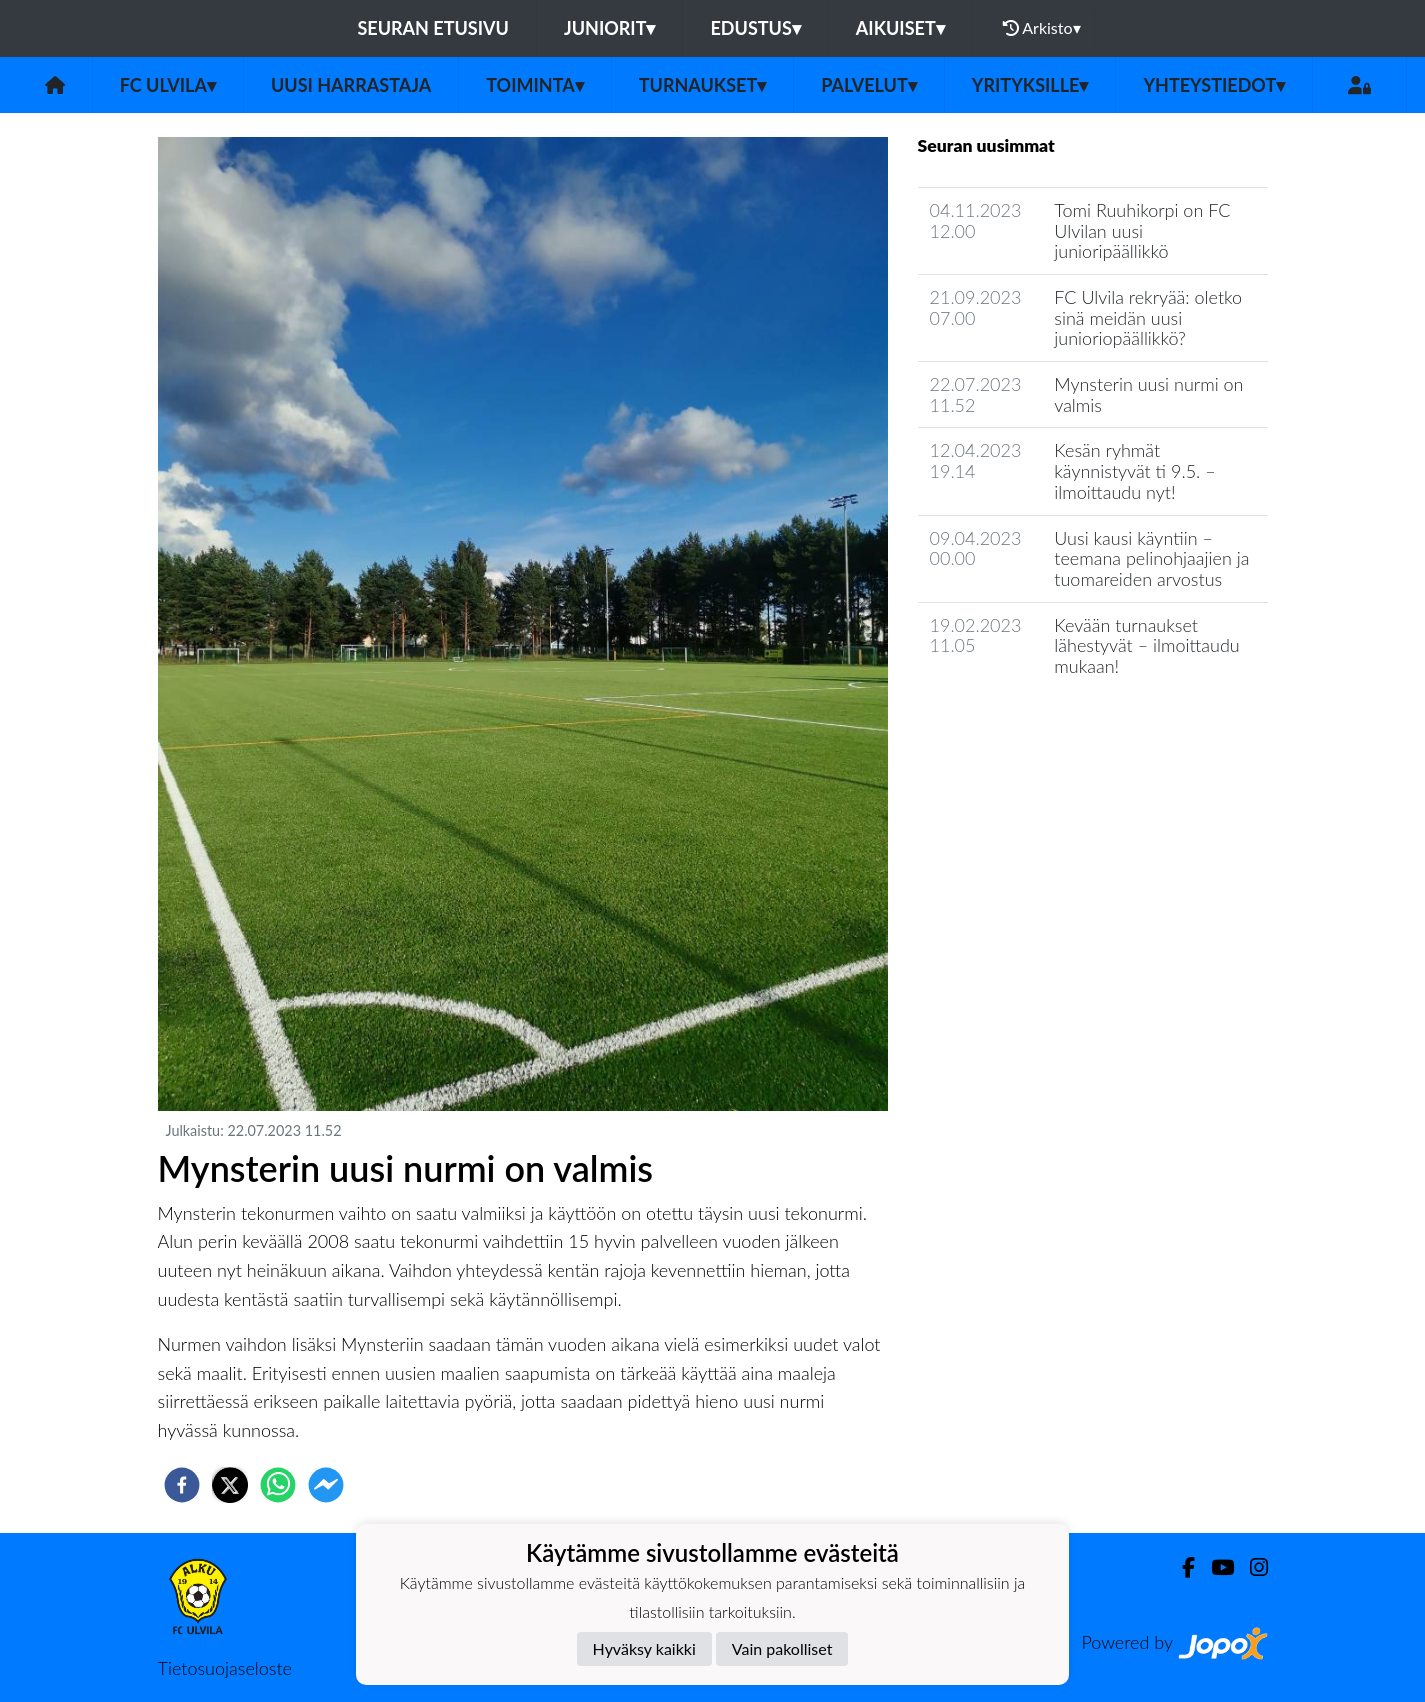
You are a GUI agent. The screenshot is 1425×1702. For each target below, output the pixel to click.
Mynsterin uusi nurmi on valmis (1148, 394)
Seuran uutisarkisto (1006, 723)
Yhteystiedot (1214, 85)
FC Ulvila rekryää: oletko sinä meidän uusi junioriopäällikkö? (1148, 317)
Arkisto (1042, 28)
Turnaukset (703, 85)
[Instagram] (1251, 1567)
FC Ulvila (168, 85)
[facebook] (182, 1485)
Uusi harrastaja (351, 85)
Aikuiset (900, 28)
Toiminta (535, 85)
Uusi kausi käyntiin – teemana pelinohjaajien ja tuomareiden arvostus (1151, 558)
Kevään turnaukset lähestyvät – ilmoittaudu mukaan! (1146, 645)
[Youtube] (1214, 1567)
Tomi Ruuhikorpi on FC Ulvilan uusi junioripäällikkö (1142, 230)
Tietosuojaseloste (225, 1668)
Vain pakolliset (782, 1648)
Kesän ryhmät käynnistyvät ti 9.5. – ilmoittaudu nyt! (1134, 470)
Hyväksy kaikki (644, 1648)
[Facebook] (1180, 1567)
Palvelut (869, 85)
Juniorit (610, 28)
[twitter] (230, 1485)
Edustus (755, 28)
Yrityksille (1030, 85)
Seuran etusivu (433, 28)
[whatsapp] (278, 1485)
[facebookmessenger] (326, 1485)
